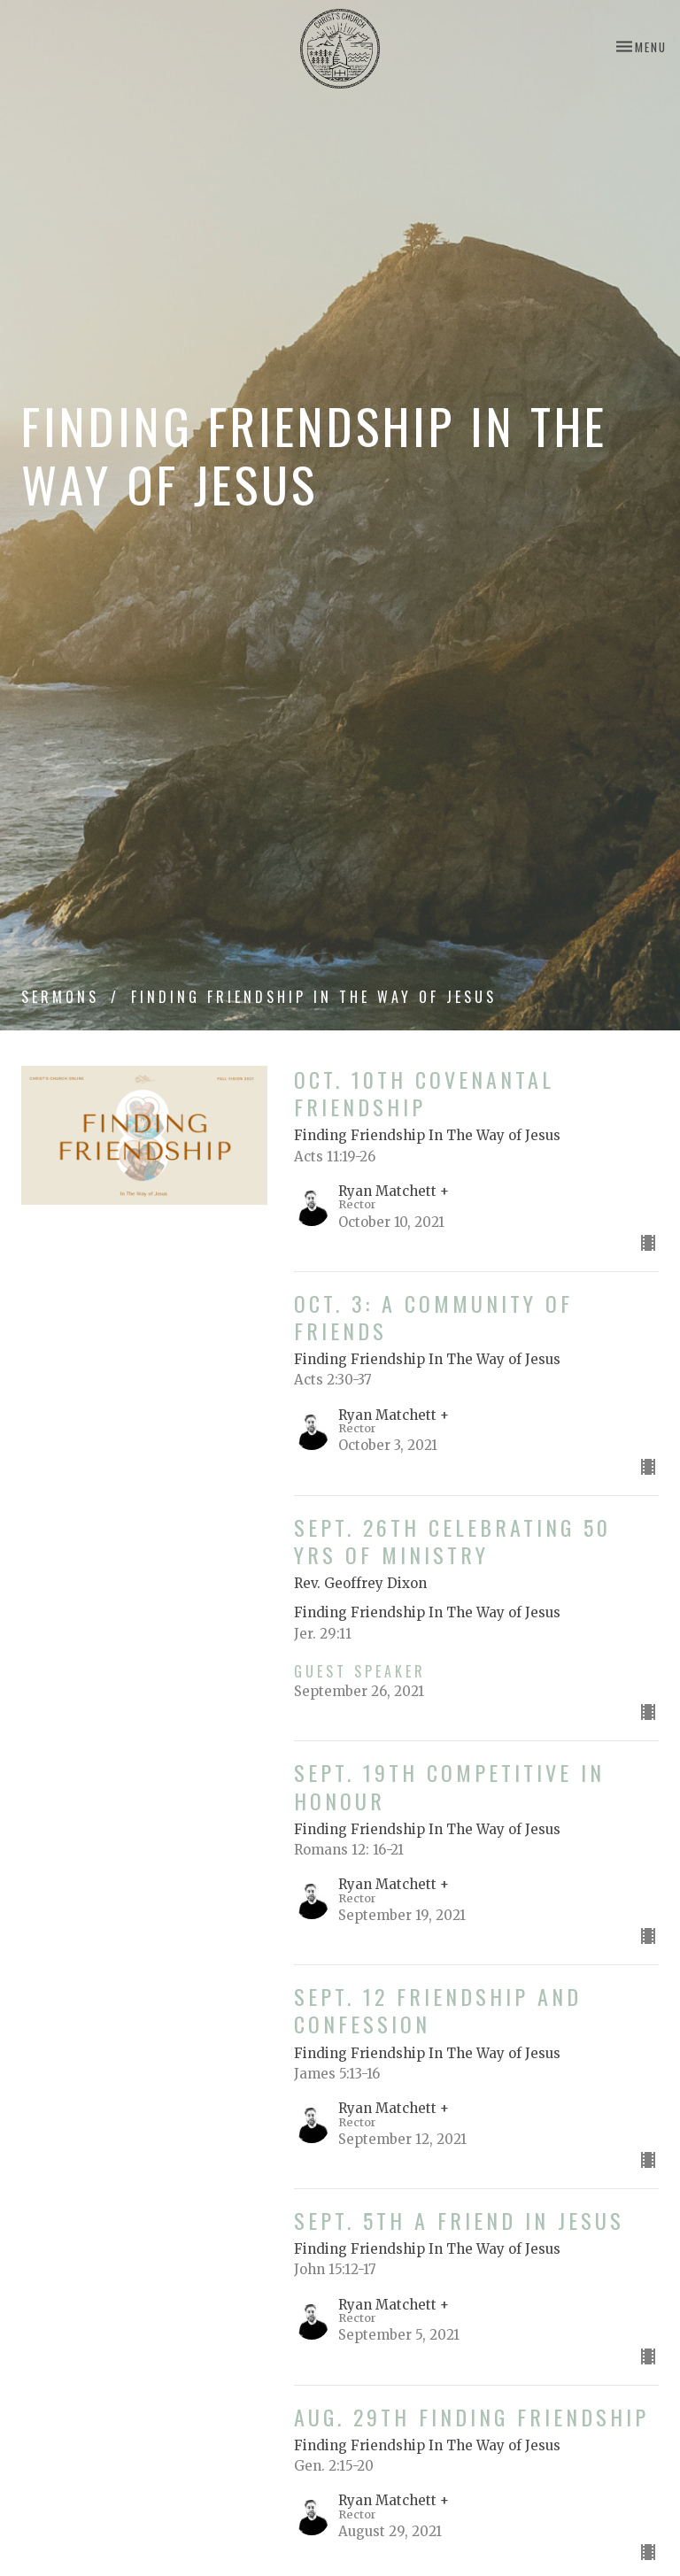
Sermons (60, 996)
